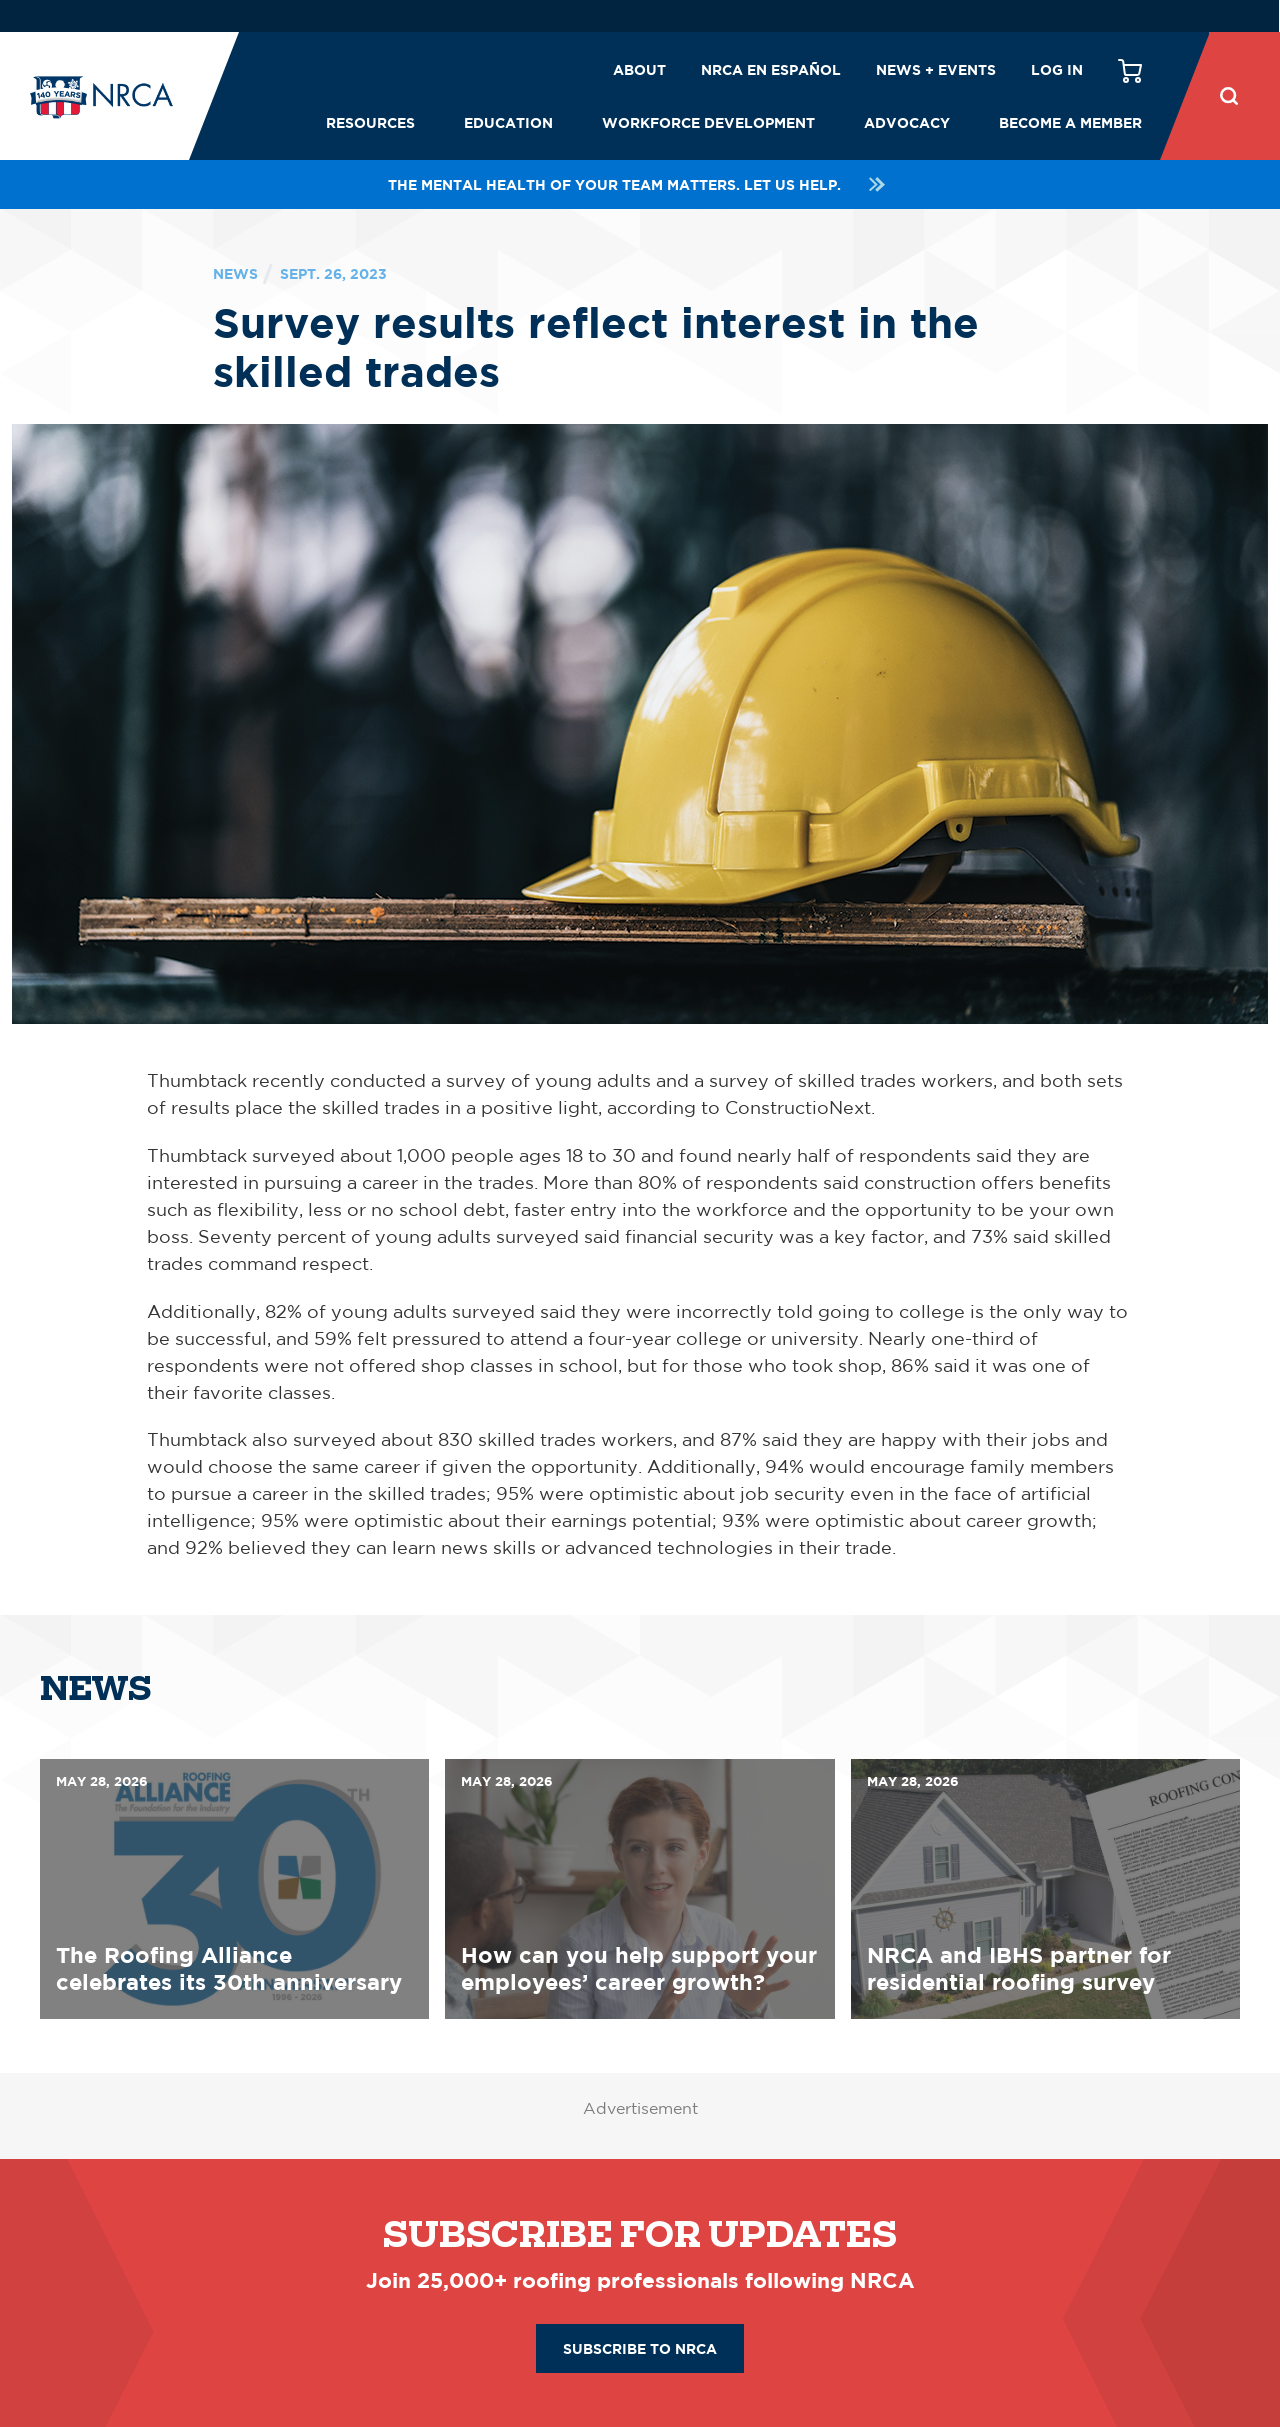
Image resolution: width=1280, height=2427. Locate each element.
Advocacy (907, 122)
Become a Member (1070, 122)
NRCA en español (771, 69)
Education (508, 122)
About (639, 69)
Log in (1057, 69)
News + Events (936, 69)
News (235, 273)
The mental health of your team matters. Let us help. (640, 184)
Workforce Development (708, 122)
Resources (370, 122)
